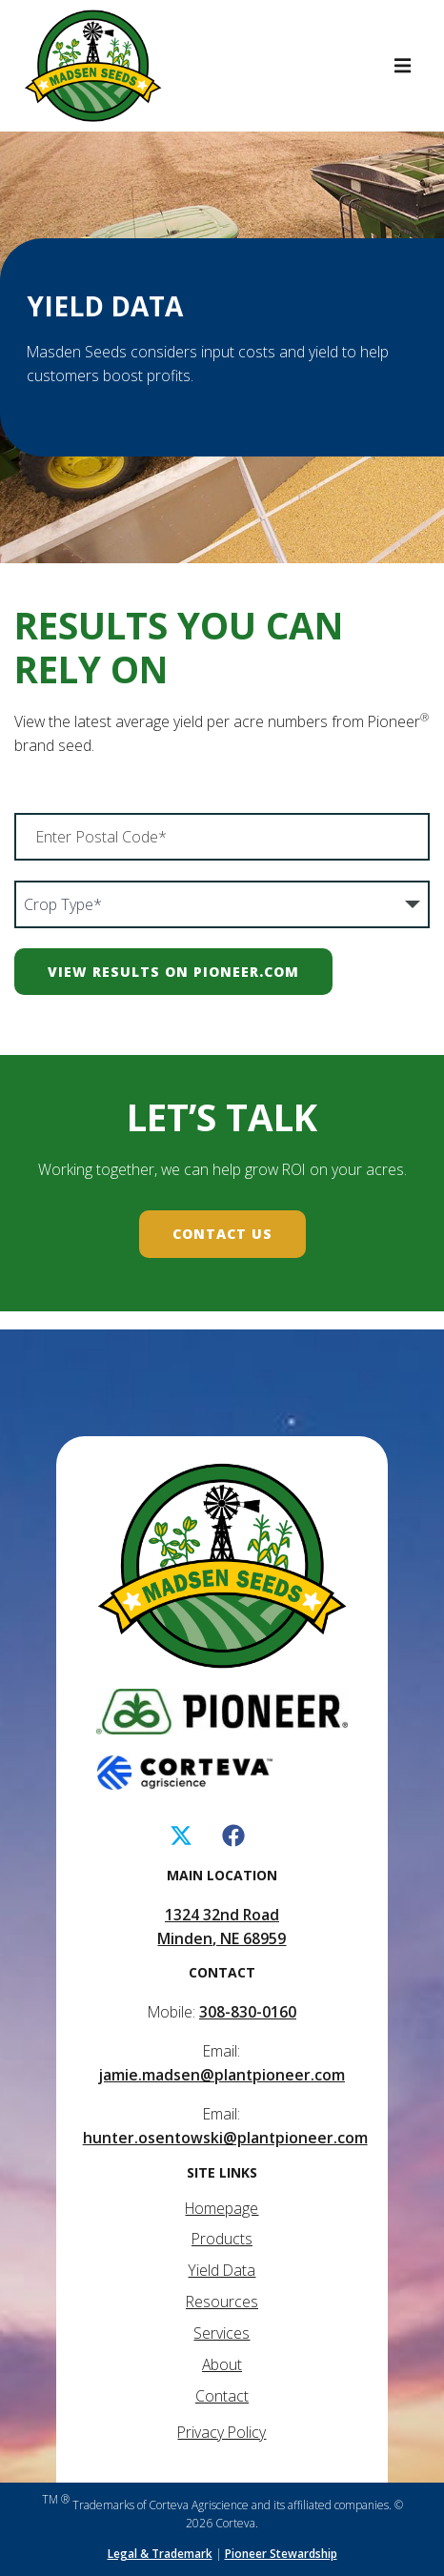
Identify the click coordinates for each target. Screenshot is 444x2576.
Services (221, 2332)
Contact (222, 2395)
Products (222, 2238)
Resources (222, 2301)
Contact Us (222, 1234)
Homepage (221, 2208)
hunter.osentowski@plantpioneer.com (225, 2137)
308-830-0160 (247, 2011)
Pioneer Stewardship (281, 2554)
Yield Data (221, 2270)
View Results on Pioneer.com (173, 972)
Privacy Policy (221, 2432)
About (222, 2364)
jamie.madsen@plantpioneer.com (222, 2074)
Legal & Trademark (160, 2554)
